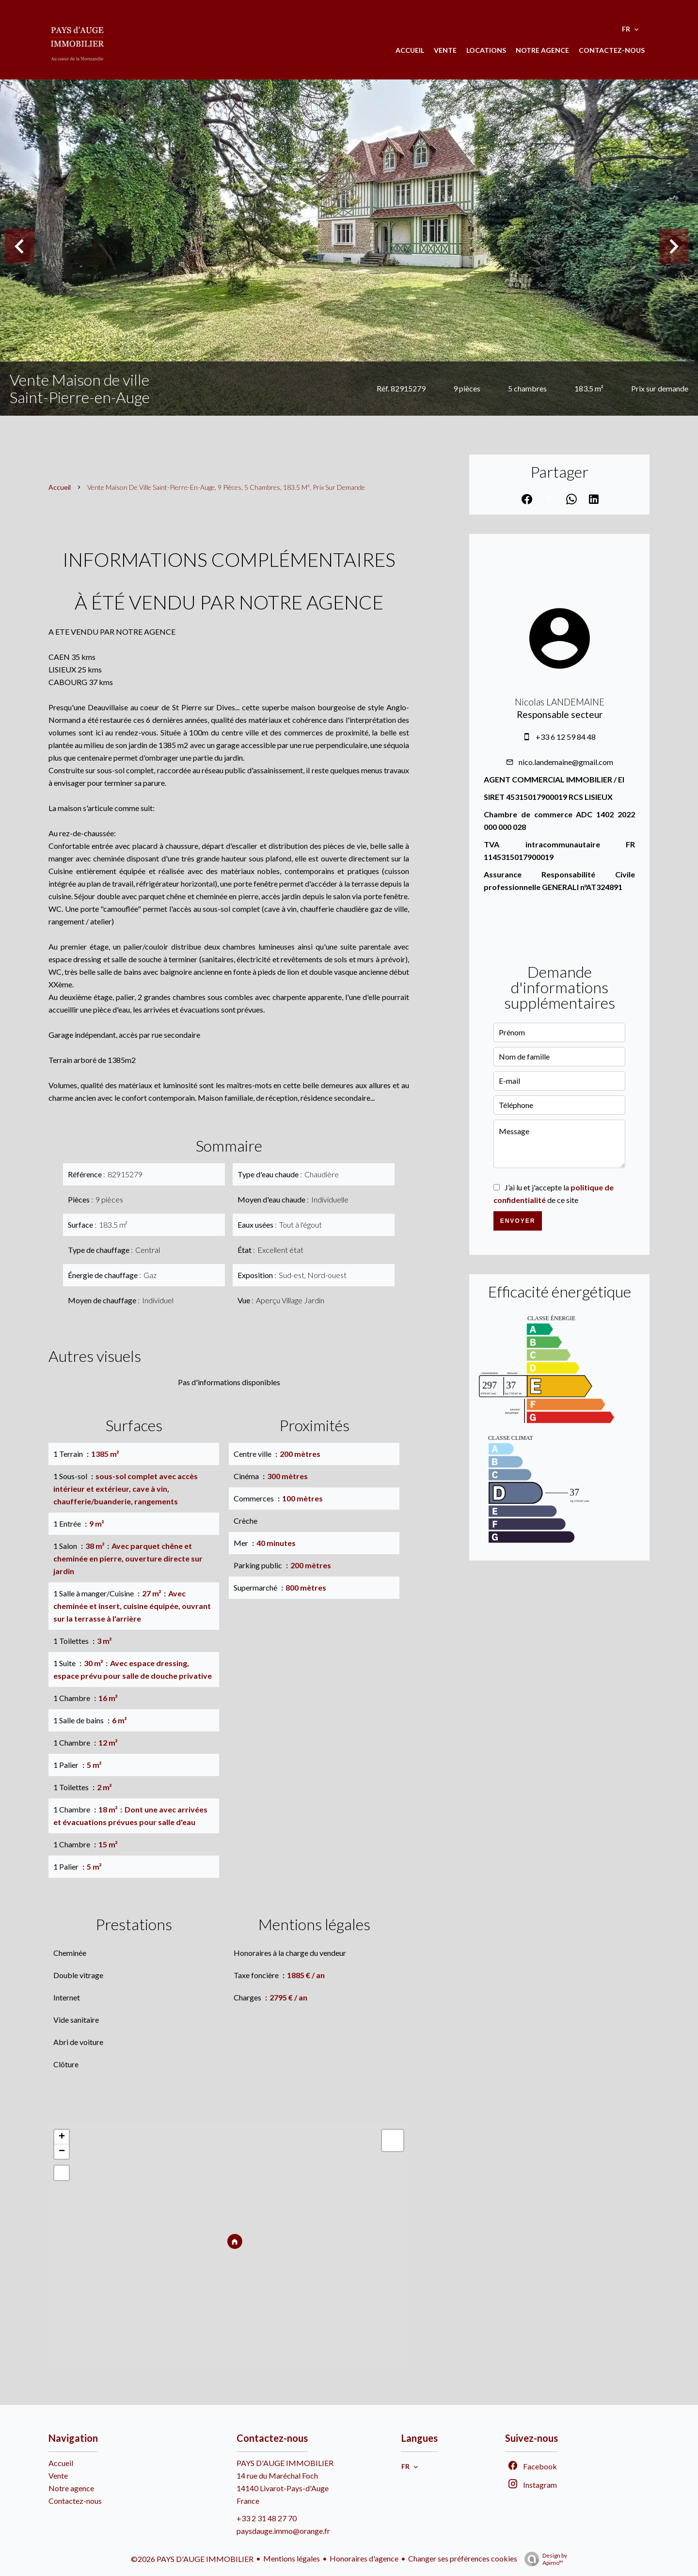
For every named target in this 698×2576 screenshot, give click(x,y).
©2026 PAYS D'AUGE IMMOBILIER (192, 2558)
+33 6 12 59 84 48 (566, 736)
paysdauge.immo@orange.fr (283, 2530)
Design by (543, 2559)
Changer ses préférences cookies (462, 2558)
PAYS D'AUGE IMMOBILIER (285, 2462)
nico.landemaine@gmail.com (566, 761)
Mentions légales (291, 2558)
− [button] (62, 2151)
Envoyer (518, 1221)
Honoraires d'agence (364, 2558)
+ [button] (62, 2137)
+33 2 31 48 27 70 (267, 2518)
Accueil (59, 487)
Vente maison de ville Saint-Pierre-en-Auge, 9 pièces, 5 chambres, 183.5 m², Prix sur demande (226, 487)
